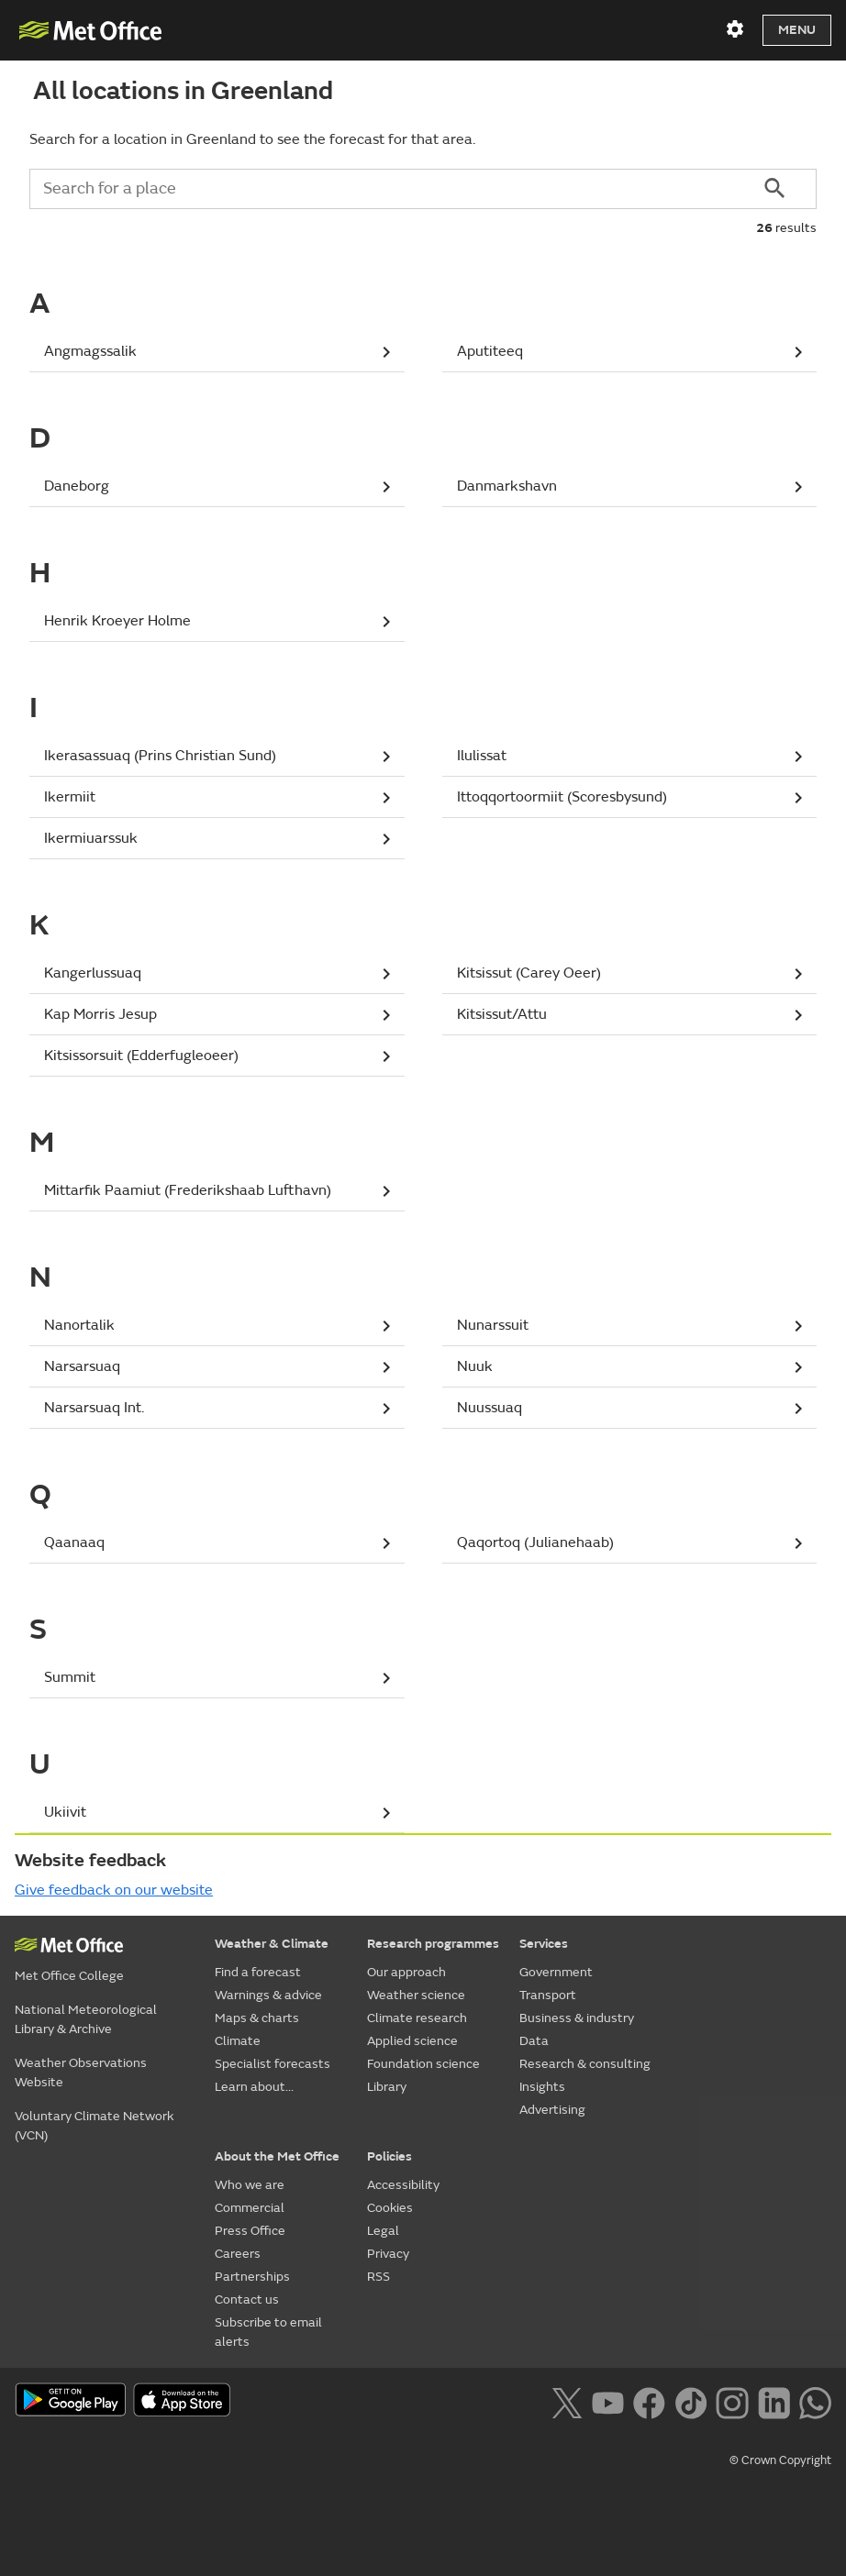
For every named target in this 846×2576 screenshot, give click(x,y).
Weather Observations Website (81, 2072)
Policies (389, 2156)
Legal (383, 2231)
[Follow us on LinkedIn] (774, 2401)
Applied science (412, 2041)
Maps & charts (257, 2018)
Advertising (552, 2109)
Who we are (249, 2185)
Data (534, 2041)
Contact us (247, 2299)
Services (543, 1943)
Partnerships (252, 2276)
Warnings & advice (268, 1995)
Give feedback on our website (114, 1890)
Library (386, 2087)
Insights (542, 2087)
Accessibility (403, 2185)
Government (556, 1972)
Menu (797, 30)
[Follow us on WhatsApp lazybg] (815, 2401)
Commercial (249, 2208)
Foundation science (423, 2064)
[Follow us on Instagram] (732, 2401)
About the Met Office (277, 2156)
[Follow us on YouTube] (608, 2401)
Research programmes (433, 1943)
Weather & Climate (271, 1943)
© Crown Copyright (780, 2460)
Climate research (417, 2018)
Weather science (416, 1995)
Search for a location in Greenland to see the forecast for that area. (252, 139)
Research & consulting (585, 2064)
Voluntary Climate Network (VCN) (94, 2125)
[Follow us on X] (567, 2401)
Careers (238, 2253)
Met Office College (69, 1976)
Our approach (406, 1972)
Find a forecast (258, 1972)
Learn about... (254, 2087)
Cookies (390, 2208)
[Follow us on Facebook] (649, 2401)
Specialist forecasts (272, 2064)
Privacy (388, 2253)
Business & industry (576, 2018)
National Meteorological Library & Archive (86, 2019)
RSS (378, 2276)
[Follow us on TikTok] (690, 2401)
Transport (547, 1995)
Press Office (250, 2231)
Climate (238, 2041)
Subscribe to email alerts (268, 2332)
